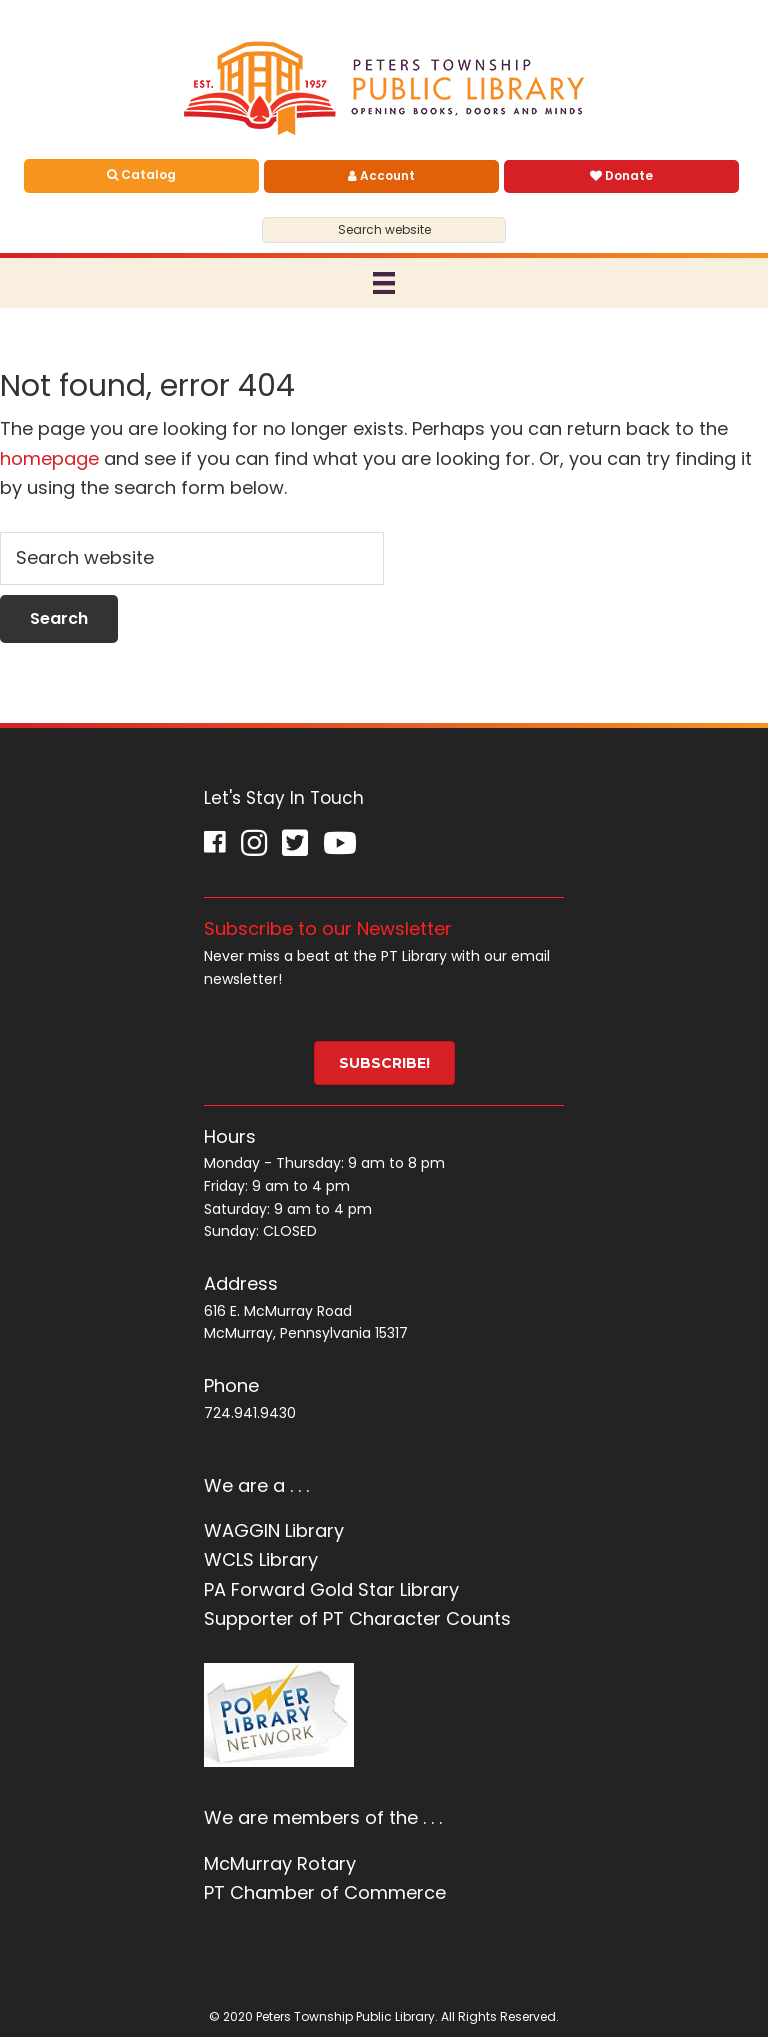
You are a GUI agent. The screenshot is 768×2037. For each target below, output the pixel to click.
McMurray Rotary (280, 1863)
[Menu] (384, 283)
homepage (49, 458)
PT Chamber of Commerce (325, 1892)
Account (381, 175)
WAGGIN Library (274, 1530)
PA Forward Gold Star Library (331, 1589)
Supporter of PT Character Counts (357, 1618)
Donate (621, 175)
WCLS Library (261, 1559)
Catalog (141, 174)
